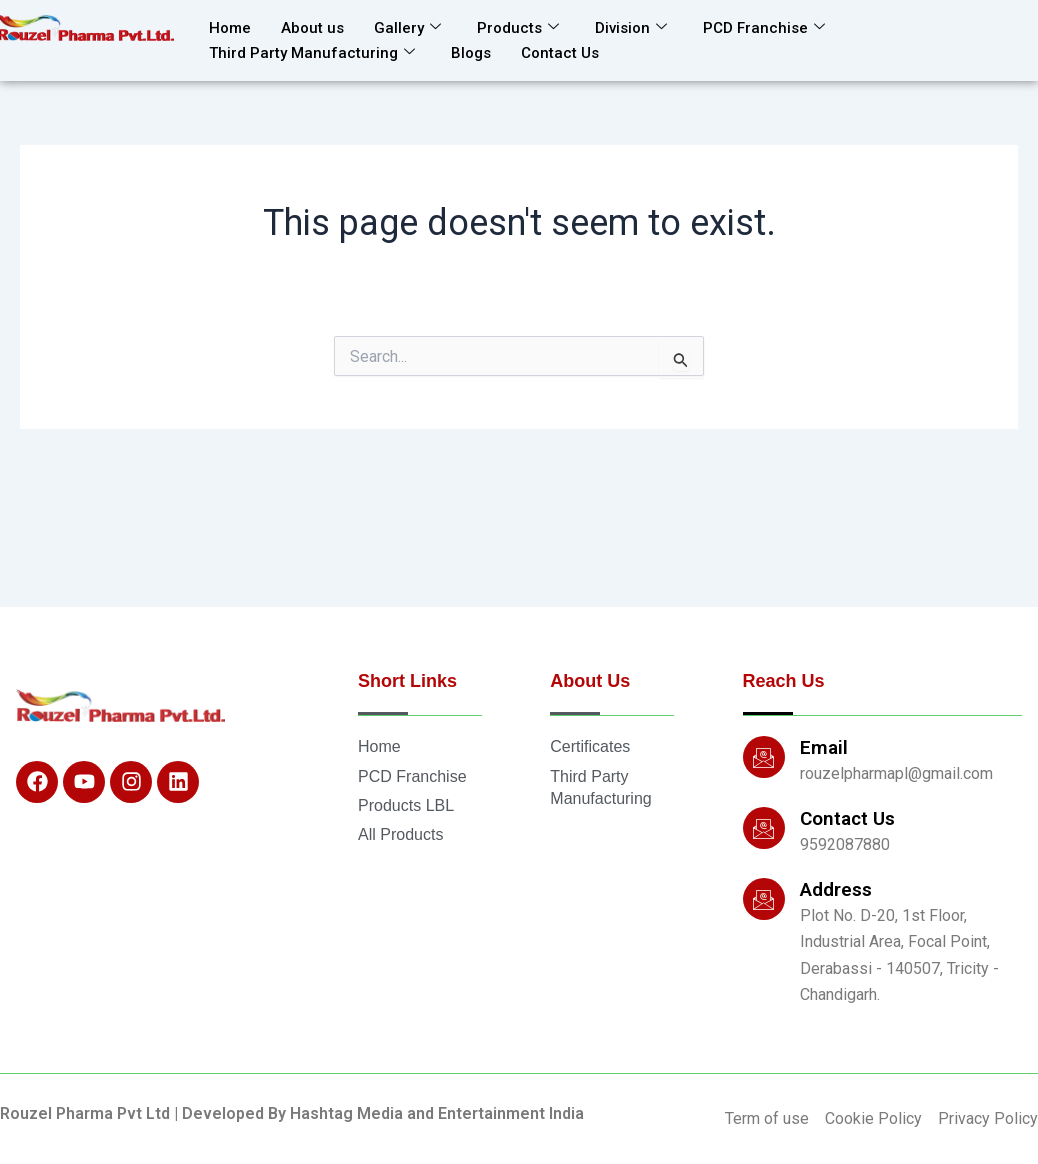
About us (312, 28)
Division (631, 28)
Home (230, 28)
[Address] (764, 899)
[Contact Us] (764, 828)
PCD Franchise (764, 28)
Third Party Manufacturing (312, 53)
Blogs (471, 53)
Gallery (407, 28)
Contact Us (560, 53)
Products (518, 28)
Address (836, 889)
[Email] (764, 757)
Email (824, 747)
